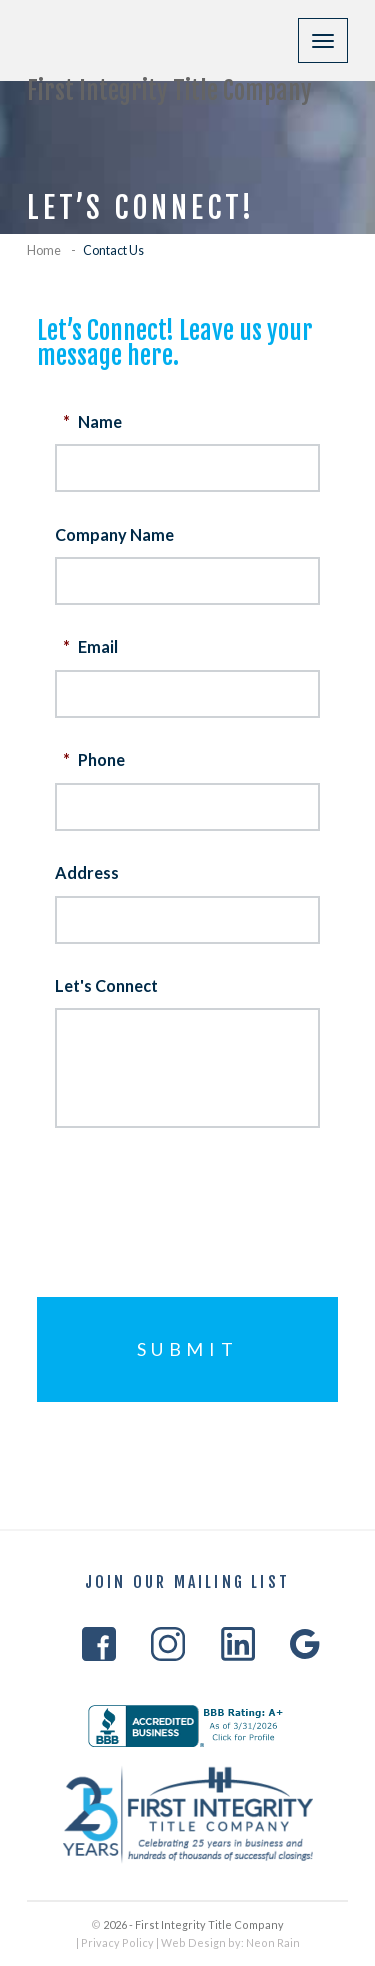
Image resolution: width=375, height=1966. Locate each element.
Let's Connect (106, 985)
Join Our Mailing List (187, 1583)
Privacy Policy (117, 1942)
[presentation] (207, 1196)
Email (88, 646)
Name (90, 420)
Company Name (114, 533)
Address (87, 872)
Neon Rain (273, 1942)
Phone (92, 759)
